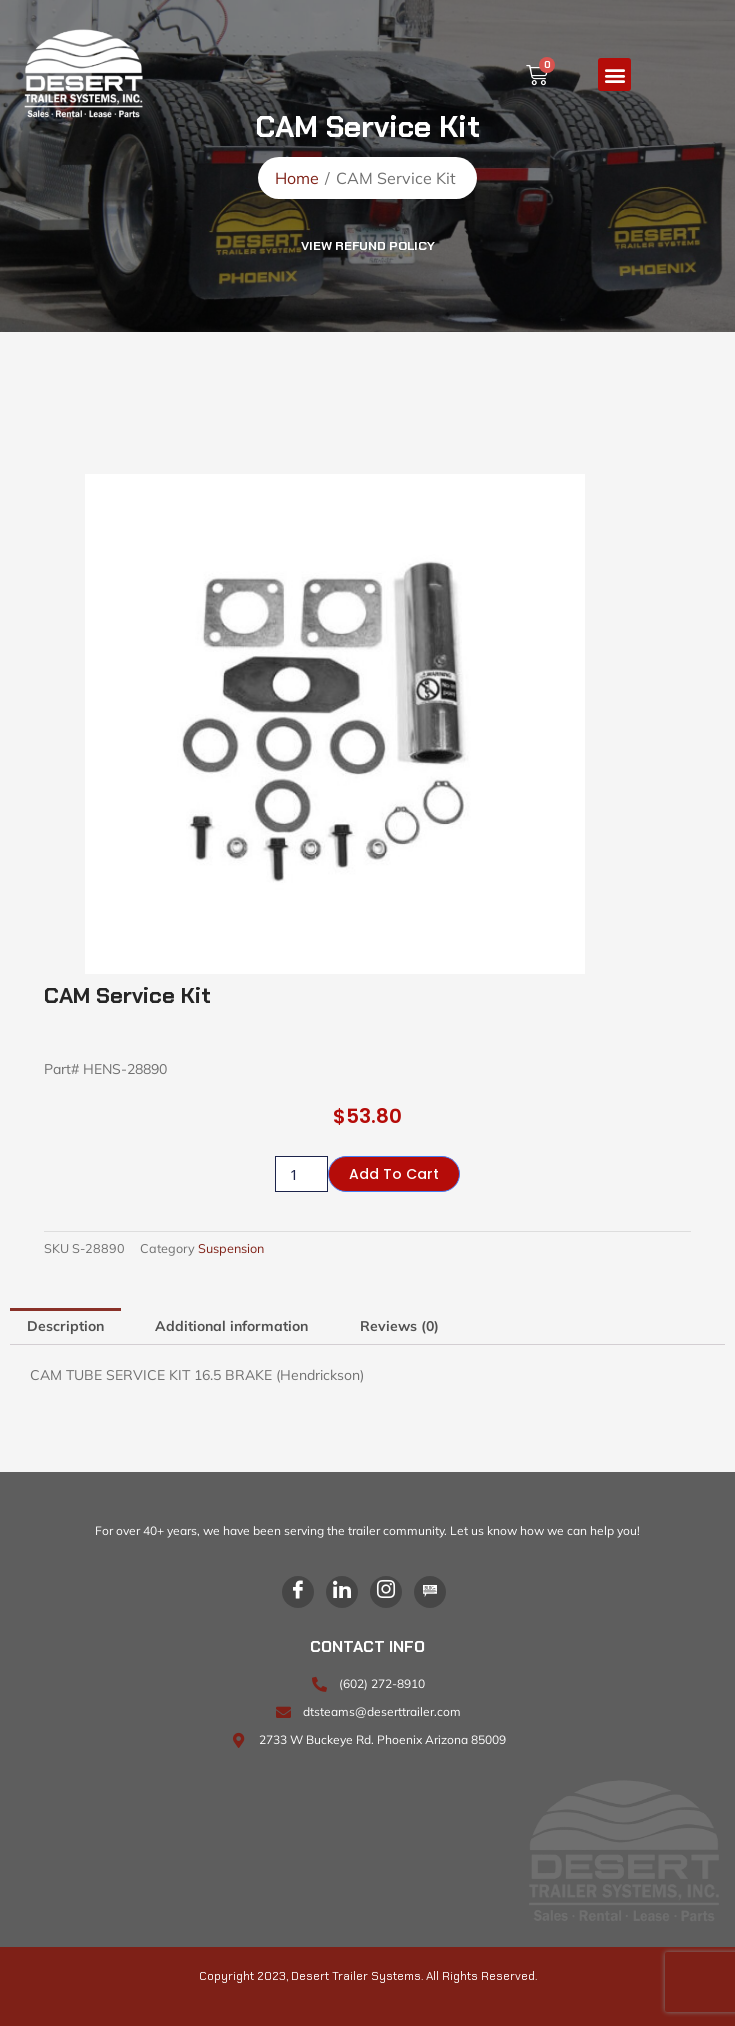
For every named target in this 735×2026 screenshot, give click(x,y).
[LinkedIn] (342, 1592)
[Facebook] (298, 1592)
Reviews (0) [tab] (399, 1326)
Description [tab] (65, 1326)
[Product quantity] (301, 1174)
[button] (614, 74)
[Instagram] (386, 1592)
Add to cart (394, 1174)
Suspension (231, 1248)
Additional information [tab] (231, 1326)
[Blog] (430, 1592)
